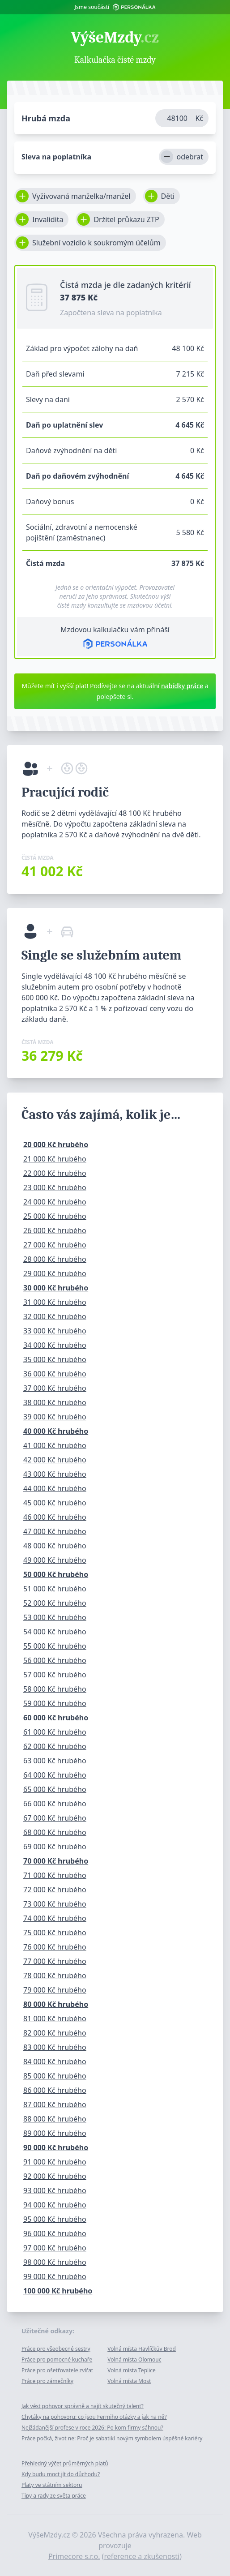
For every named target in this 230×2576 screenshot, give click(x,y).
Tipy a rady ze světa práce (53, 2495)
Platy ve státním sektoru (51, 2485)
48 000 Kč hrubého (54, 1546)
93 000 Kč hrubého (54, 2190)
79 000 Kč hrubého (54, 1990)
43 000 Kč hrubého (54, 1474)
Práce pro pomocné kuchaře (56, 2359)
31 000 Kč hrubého (54, 1302)
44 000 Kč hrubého (54, 1488)
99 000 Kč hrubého (54, 2276)
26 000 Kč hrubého (54, 1230)
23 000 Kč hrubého (54, 1187)
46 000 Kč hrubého (54, 1517)
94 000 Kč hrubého (54, 2205)
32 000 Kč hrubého (54, 1316)
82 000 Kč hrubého (54, 2033)
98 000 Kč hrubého (54, 2262)
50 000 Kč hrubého (55, 1574)
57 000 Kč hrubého (54, 1675)
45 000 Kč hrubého (54, 1503)
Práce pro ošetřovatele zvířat (57, 2370)
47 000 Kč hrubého (54, 1531)
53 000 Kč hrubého (54, 1617)
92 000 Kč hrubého (54, 2176)
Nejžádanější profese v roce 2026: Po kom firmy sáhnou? (92, 2427)
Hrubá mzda (45, 118)
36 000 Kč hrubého (54, 1374)
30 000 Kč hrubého (55, 1288)
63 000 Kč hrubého (54, 1761)
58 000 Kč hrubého (54, 1689)
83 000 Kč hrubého (54, 2047)
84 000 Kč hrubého (54, 2061)
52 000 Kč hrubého (54, 1603)
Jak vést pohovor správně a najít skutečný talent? (82, 2406)
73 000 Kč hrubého (54, 1904)
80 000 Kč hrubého (55, 2004)
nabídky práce (182, 686)
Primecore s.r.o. (74, 2556)
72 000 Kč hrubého (54, 1889)
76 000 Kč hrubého (54, 1947)
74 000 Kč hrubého (54, 1918)
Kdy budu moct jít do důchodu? (60, 2474)
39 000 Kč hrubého (54, 1417)
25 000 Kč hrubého (54, 1216)
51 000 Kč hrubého (54, 1589)
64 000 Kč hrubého (54, 1775)
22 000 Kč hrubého (54, 1173)
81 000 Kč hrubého (54, 2018)
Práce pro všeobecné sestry (55, 2349)
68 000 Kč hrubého (54, 1832)
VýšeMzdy (115, 38)
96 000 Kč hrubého (54, 2233)
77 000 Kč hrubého (54, 1961)
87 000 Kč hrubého (54, 2104)
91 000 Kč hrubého (54, 2162)
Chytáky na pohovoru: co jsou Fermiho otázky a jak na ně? (94, 2417)
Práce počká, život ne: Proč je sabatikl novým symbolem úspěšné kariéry (111, 2438)
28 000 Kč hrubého (54, 1259)
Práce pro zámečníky (47, 2381)
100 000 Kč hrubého (57, 2291)
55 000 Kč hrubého (54, 1646)
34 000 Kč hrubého (54, 1345)
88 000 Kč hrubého (54, 2119)
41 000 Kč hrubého (54, 1445)
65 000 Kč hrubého (54, 1789)
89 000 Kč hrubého (54, 2133)
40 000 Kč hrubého (55, 1431)
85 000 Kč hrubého (54, 2076)
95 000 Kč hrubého (54, 2219)
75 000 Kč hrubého (54, 1932)
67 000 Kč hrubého (54, 1818)
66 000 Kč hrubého (54, 1804)
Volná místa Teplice (131, 2370)
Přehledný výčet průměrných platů (64, 2463)
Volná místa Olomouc (134, 2359)
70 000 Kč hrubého (55, 1861)
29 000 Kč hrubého (54, 1273)
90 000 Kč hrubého (55, 2147)
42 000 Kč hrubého (54, 1460)
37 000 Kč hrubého (54, 1388)
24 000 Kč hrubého (54, 1202)
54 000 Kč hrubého (54, 1632)
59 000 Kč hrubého (54, 1703)
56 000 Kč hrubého (54, 1660)
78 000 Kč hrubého (54, 1975)
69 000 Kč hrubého (54, 1847)
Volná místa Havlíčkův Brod (141, 2349)
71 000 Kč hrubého (54, 1875)
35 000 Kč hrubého (54, 1359)
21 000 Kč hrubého (54, 1159)
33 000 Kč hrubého (54, 1331)
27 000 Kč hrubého (54, 1245)
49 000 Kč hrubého (54, 1560)
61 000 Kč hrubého (54, 1732)
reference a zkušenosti (141, 2556)
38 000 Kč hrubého (54, 1402)
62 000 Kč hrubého (54, 1746)
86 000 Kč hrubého (54, 2090)
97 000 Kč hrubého (54, 2248)
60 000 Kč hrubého (55, 1718)
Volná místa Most (129, 2381)
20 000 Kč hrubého (55, 1144)
